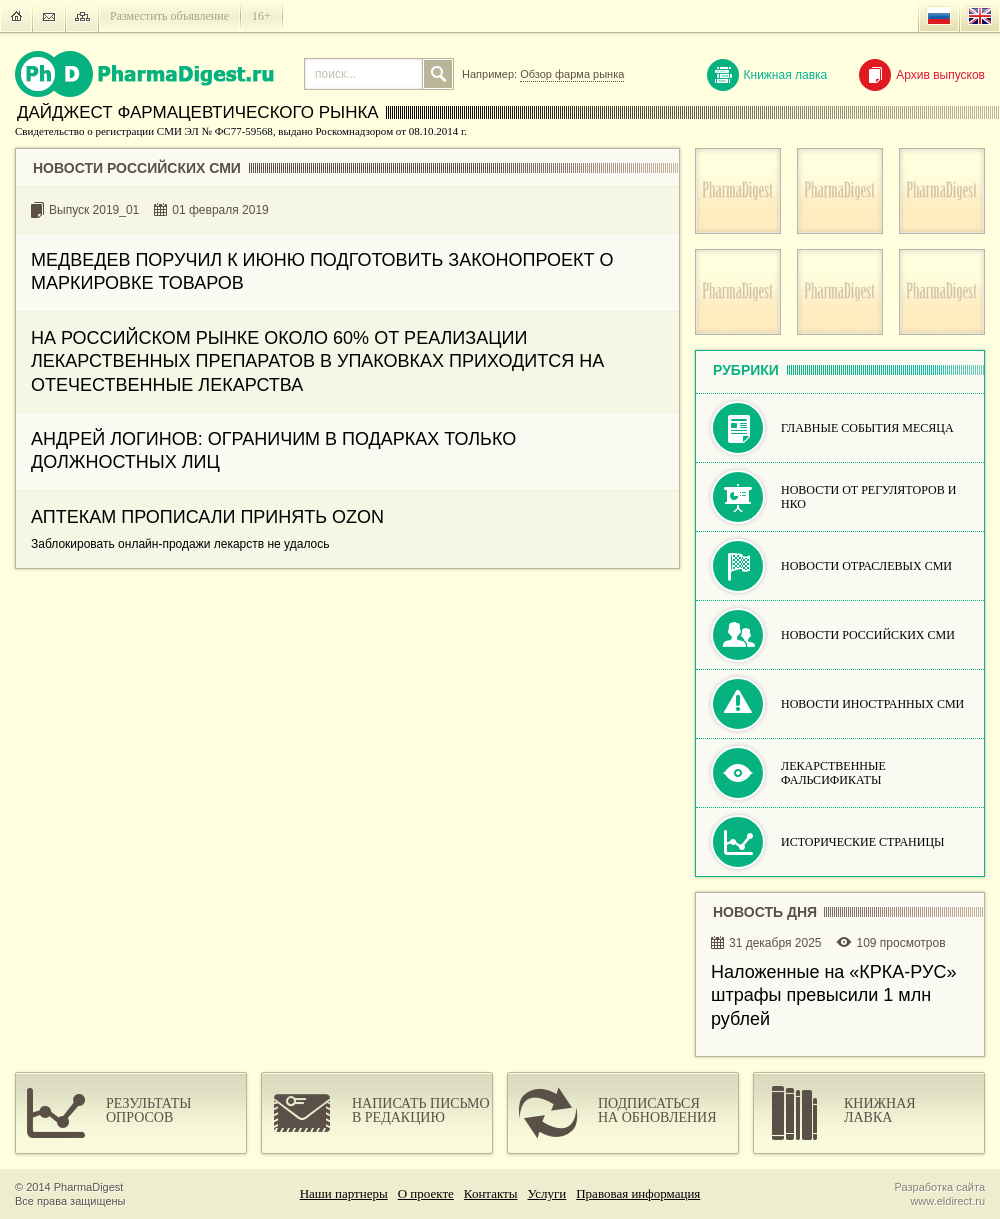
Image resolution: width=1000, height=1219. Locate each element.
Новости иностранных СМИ (872, 704)
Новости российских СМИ (868, 635)
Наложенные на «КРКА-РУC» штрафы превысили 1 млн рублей (833, 995)
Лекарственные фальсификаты (833, 773)
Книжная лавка (767, 75)
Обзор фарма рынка (572, 74)
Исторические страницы (863, 842)
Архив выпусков (922, 75)
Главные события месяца (867, 428)
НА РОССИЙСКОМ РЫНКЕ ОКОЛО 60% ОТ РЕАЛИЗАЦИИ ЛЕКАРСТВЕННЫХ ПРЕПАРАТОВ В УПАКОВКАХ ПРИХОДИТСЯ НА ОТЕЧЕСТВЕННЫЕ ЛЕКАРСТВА (317, 361)
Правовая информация (638, 1193)
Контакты (491, 1193)
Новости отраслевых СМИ (866, 566)
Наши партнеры (344, 1193)
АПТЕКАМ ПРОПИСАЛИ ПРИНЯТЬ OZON (207, 517)
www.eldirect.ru (947, 1201)
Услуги (547, 1193)
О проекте (426, 1193)
